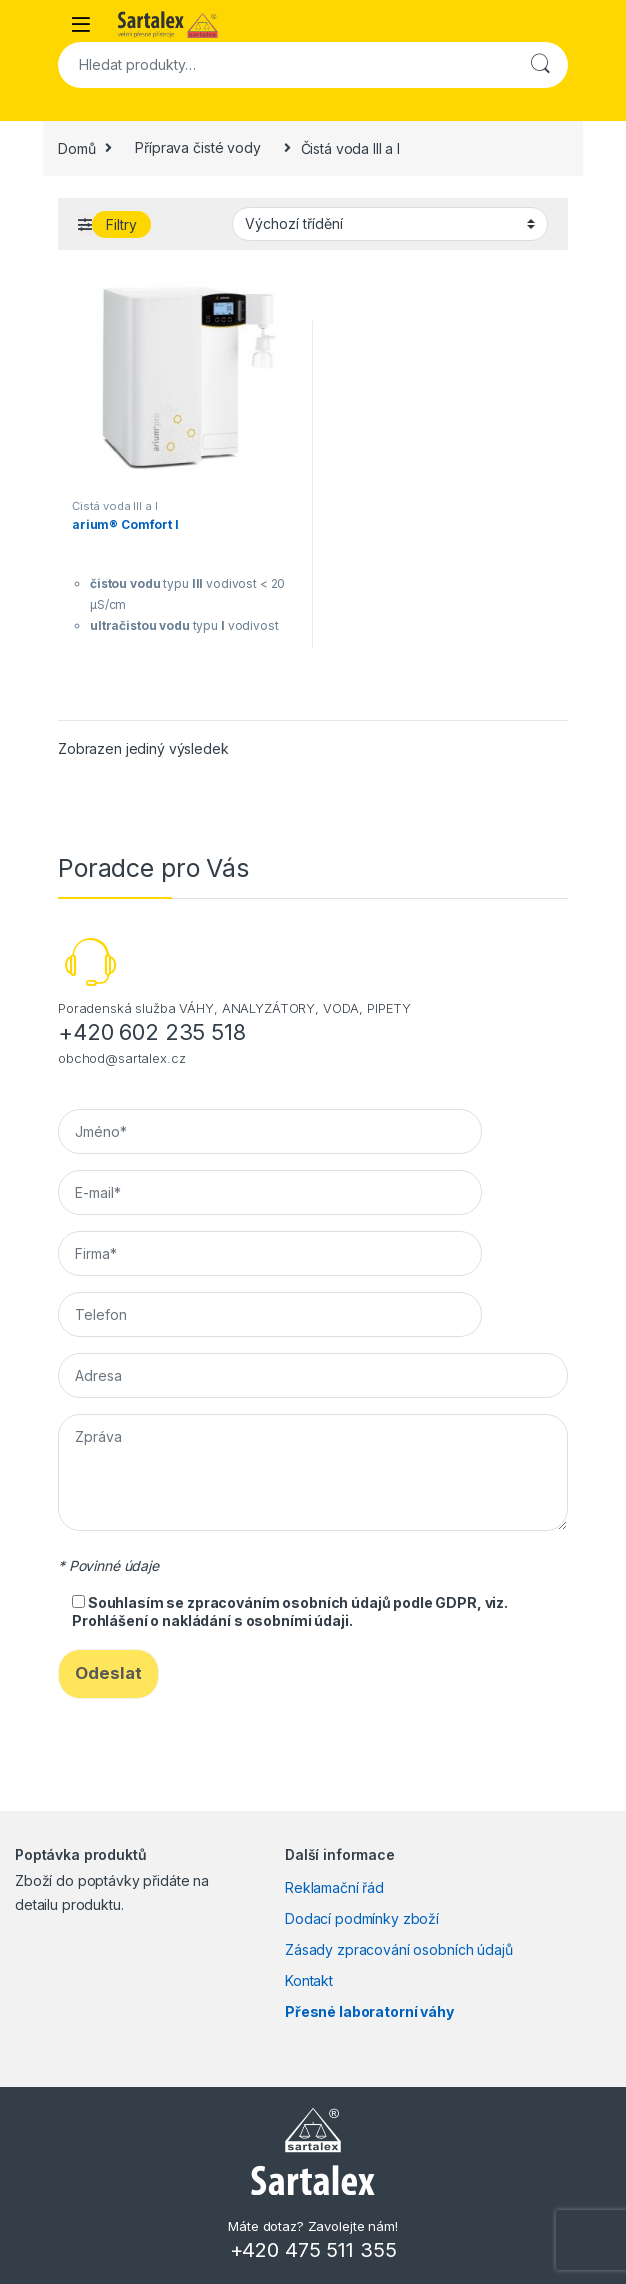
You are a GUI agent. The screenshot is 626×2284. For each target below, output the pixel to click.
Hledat (540, 65)
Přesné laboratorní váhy (369, 2011)
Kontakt (309, 1980)
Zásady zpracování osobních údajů (399, 1949)
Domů (76, 147)
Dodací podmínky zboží (362, 1918)
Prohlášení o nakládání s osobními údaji (210, 1620)
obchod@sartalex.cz (121, 1058)
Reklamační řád (334, 1887)
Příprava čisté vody (197, 147)
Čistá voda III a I (114, 506)
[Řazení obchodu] (390, 224)
